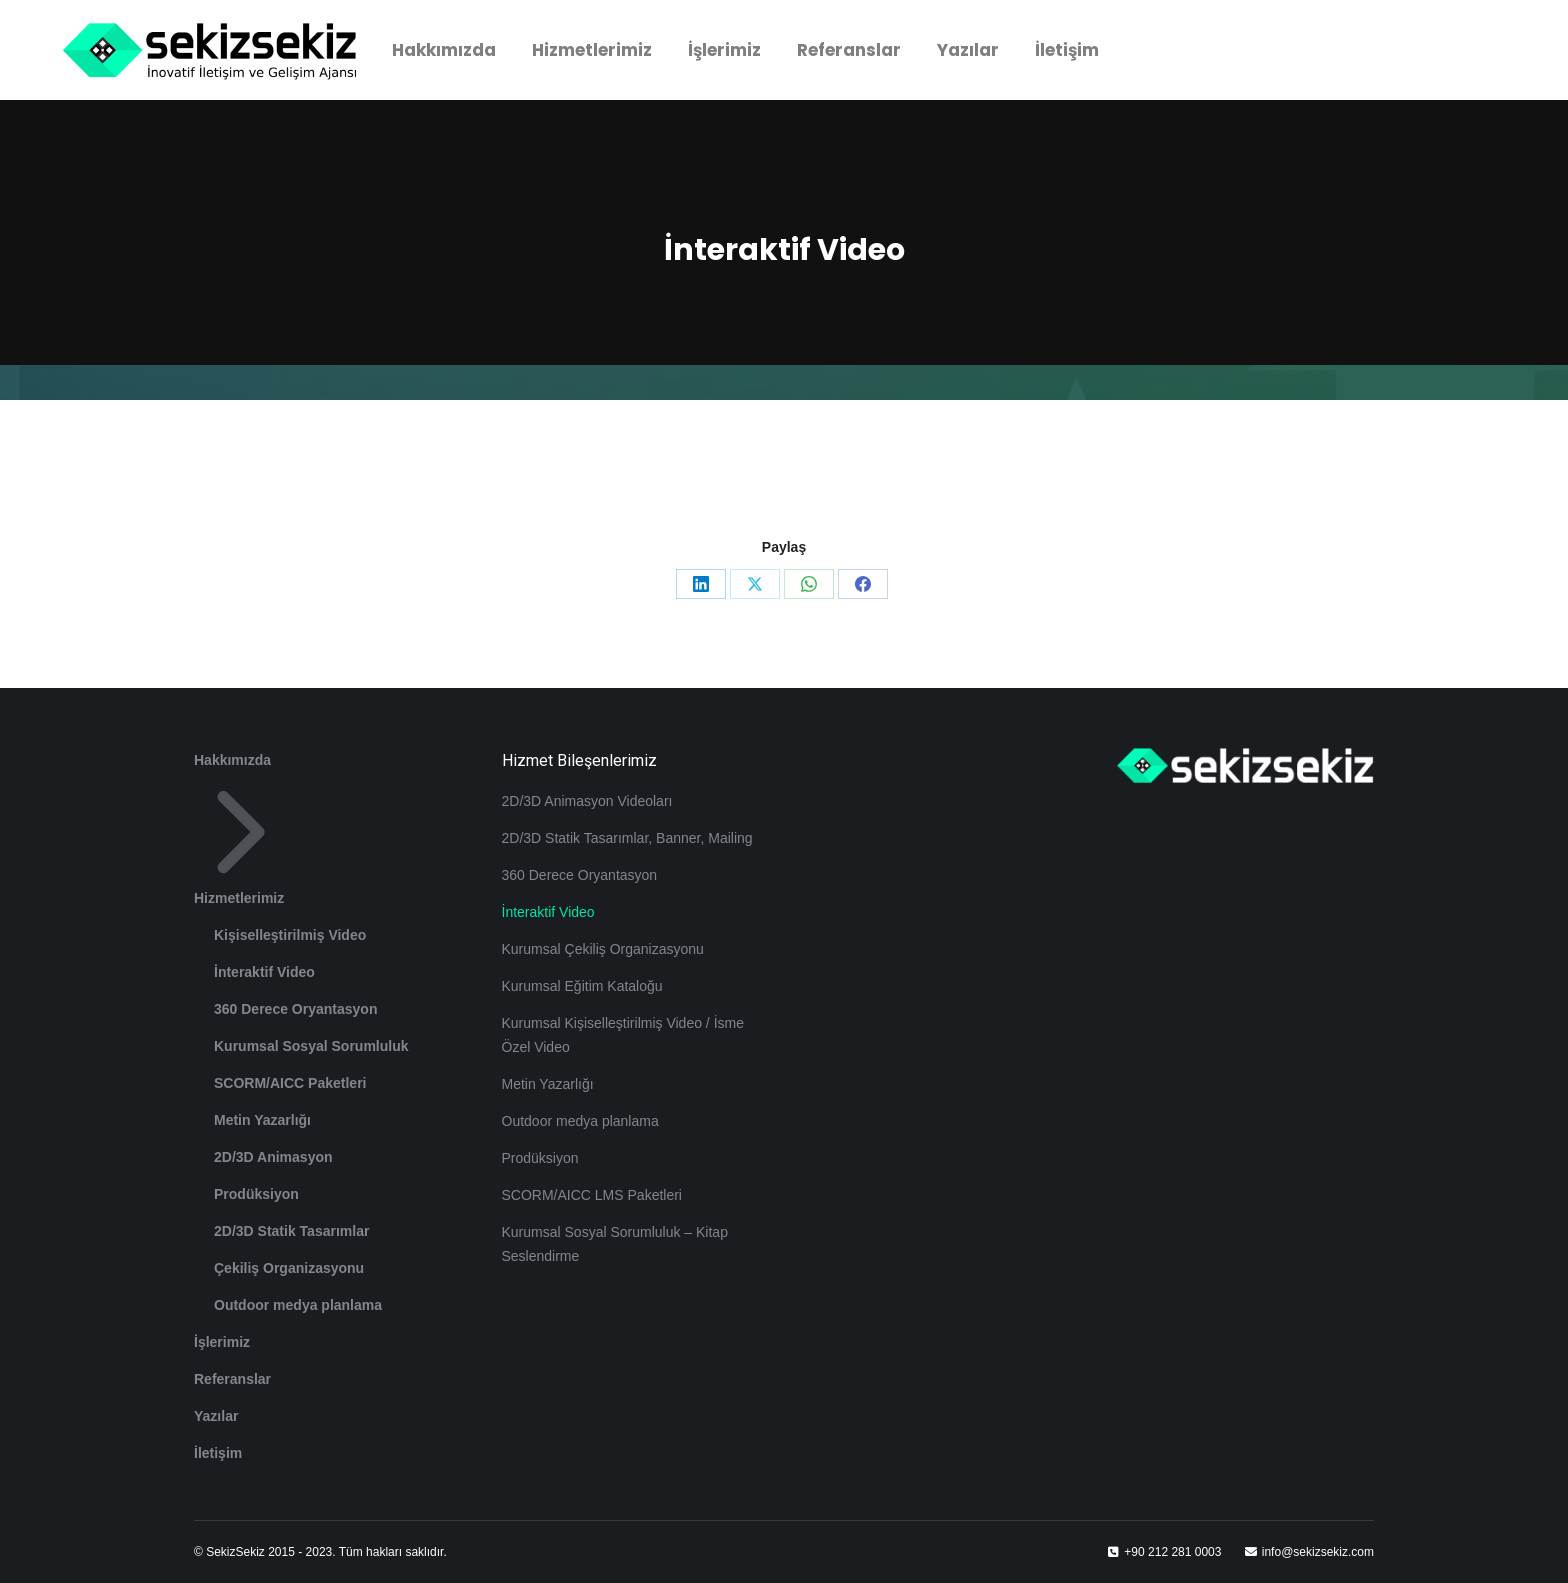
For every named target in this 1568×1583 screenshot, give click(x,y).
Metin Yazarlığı (262, 1120)
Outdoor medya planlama (298, 1305)
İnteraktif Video (264, 972)
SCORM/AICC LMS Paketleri (592, 1195)
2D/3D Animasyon (273, 1157)
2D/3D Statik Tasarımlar (291, 1231)
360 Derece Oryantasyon (295, 1009)
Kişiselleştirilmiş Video (290, 935)
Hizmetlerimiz (241, 845)
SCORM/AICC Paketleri (290, 1083)
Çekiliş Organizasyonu (289, 1268)
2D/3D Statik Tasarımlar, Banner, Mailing (627, 838)
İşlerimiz (222, 1342)
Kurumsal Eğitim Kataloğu (582, 986)
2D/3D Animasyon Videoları (587, 801)
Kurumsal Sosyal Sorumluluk (311, 1046)
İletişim (218, 1453)
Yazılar (216, 1416)
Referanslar (232, 1379)
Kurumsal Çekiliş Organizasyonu (603, 949)
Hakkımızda (232, 760)
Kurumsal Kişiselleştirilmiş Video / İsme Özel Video (623, 1035)
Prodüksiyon (256, 1194)
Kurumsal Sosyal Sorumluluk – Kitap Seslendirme (615, 1244)
